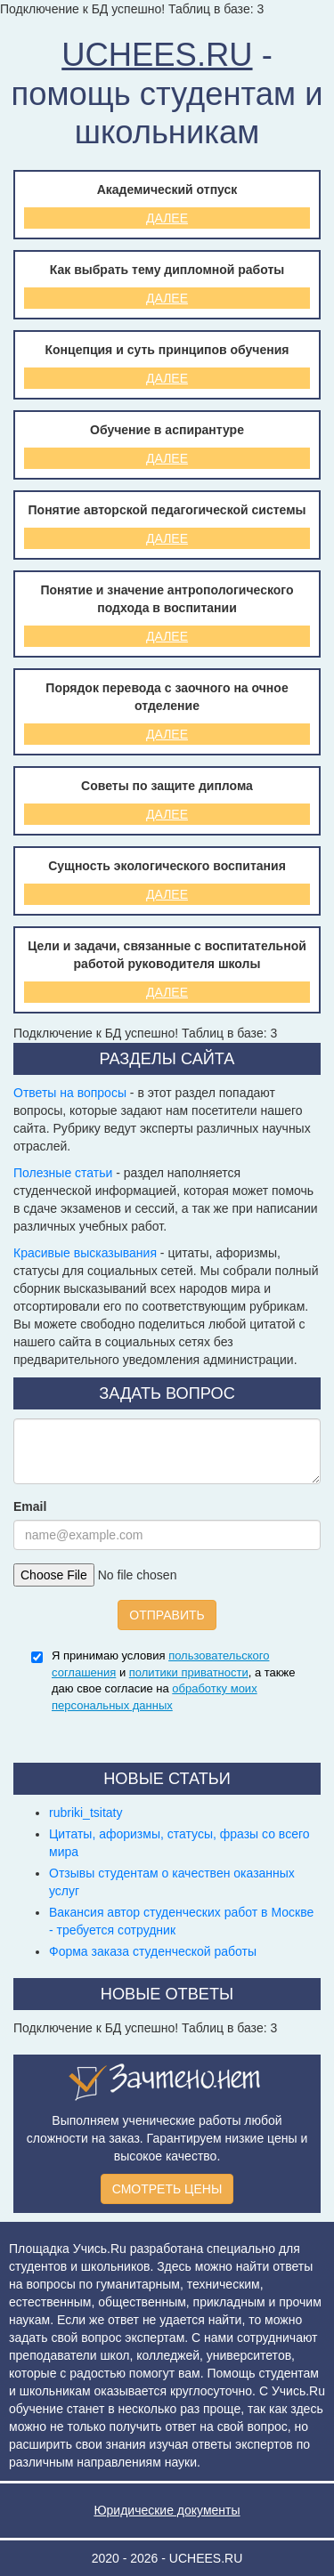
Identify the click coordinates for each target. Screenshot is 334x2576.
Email (29, 1506)
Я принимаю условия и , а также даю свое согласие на (173, 1680)
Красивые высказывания (85, 1253)
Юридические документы (167, 2510)
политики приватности (188, 1672)
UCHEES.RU (156, 54)
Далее (167, 218)
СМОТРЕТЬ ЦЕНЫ (167, 2189)
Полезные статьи (62, 1173)
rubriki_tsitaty (85, 1812)
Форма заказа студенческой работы (153, 1951)
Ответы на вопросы (69, 1093)
